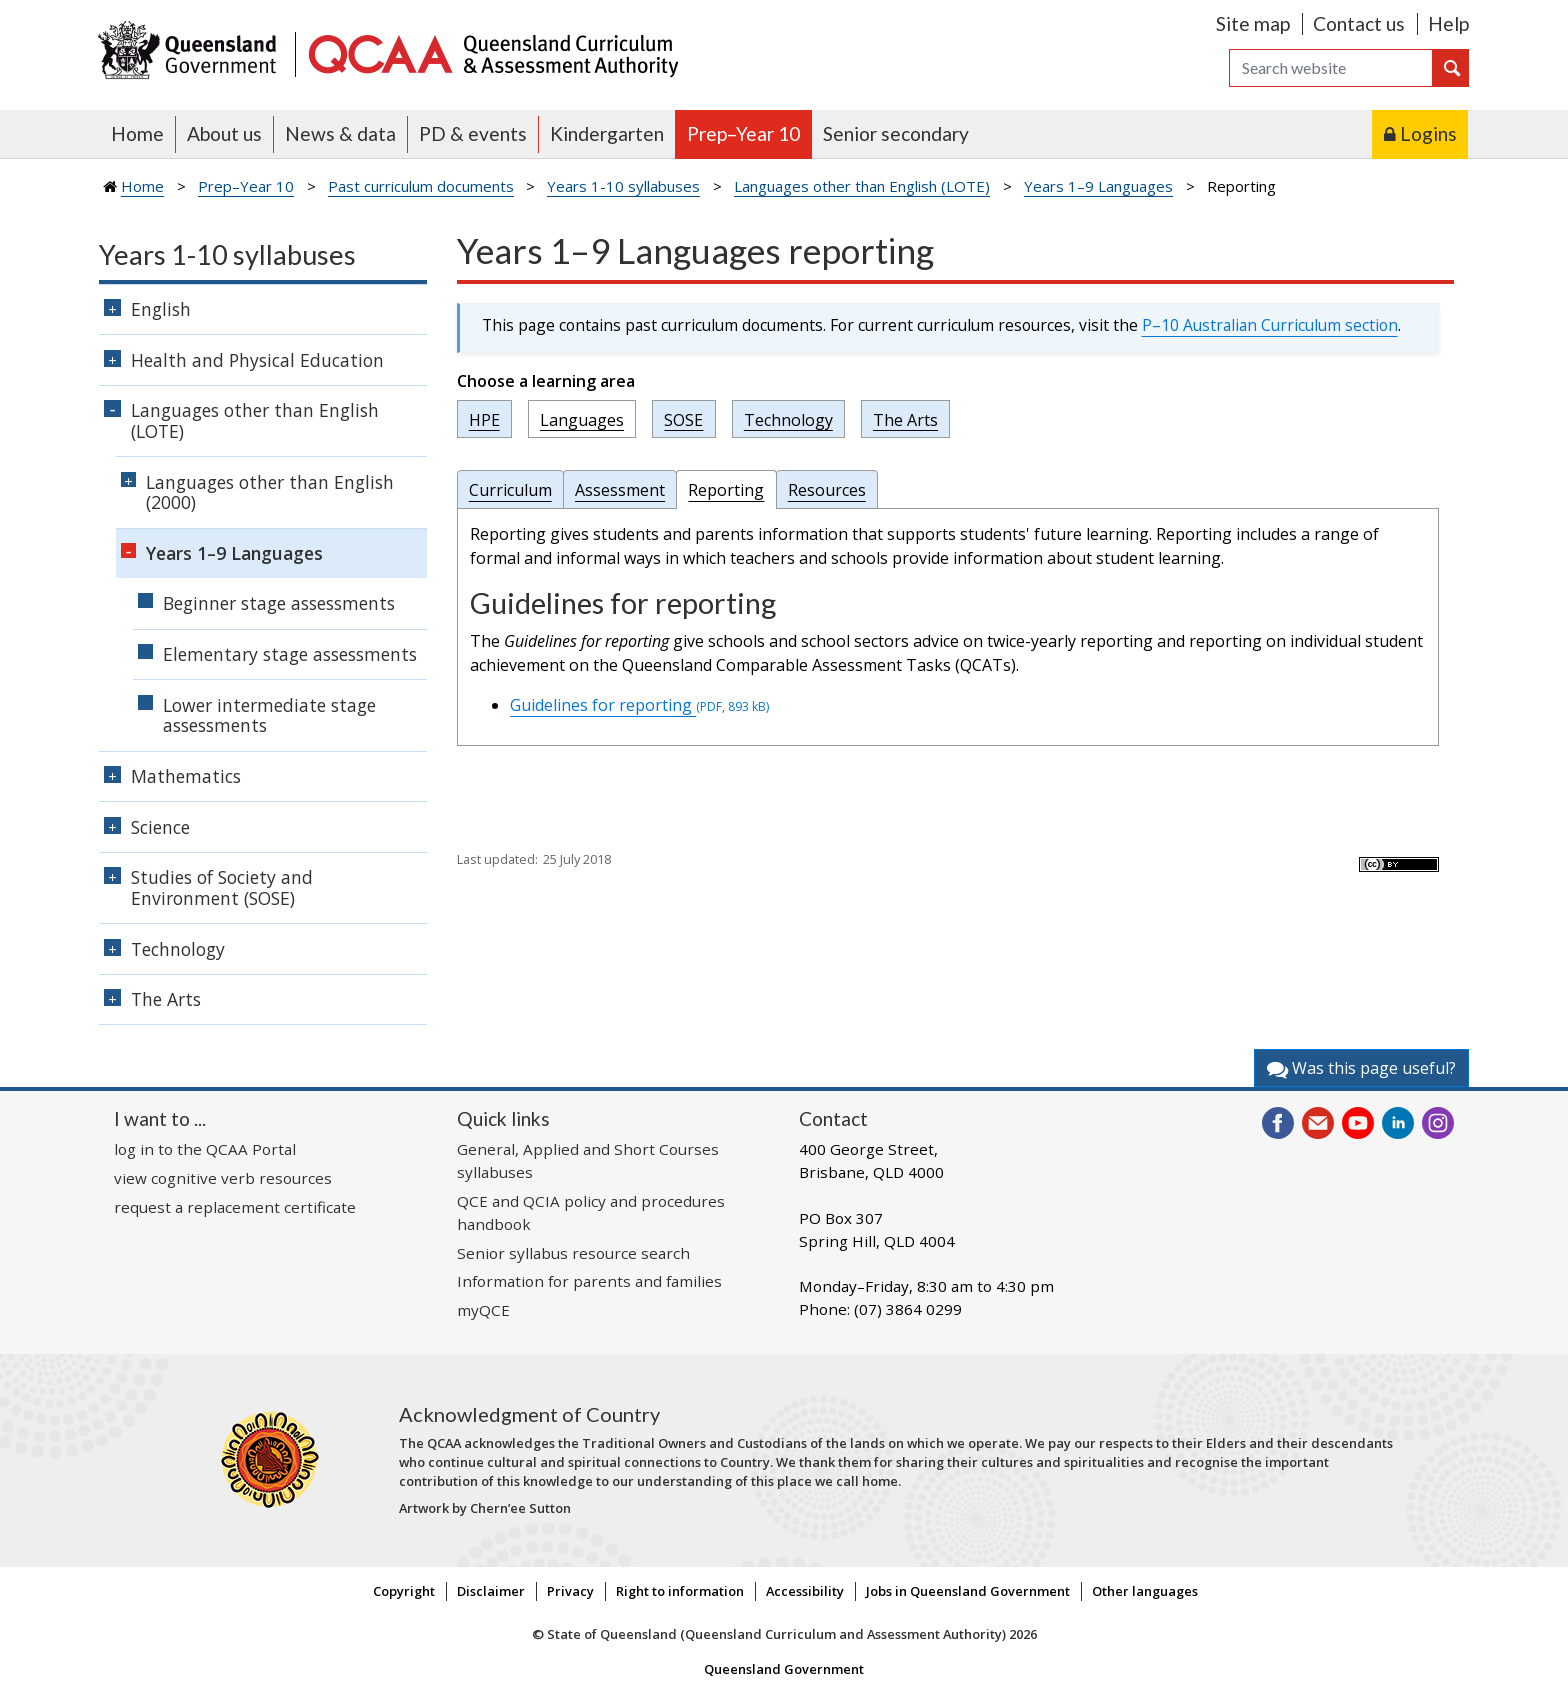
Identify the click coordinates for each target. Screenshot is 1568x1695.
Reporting (726, 490)
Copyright (404, 1591)
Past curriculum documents (421, 186)
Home (137, 133)
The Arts (905, 419)
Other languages (1145, 1591)
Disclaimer (491, 1591)
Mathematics (186, 776)
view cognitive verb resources (223, 1178)
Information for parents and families (589, 1281)
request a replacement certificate (235, 1207)
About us (224, 133)
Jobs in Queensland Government (968, 1591)
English (161, 309)
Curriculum (510, 490)
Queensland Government (784, 1669)
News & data (340, 133)
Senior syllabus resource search (573, 1253)
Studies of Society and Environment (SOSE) (222, 887)
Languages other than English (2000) (270, 492)
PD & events (473, 133)
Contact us (1359, 23)
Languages (582, 419)
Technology (788, 419)
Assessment (620, 490)
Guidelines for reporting (639, 705)
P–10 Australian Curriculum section (1270, 325)
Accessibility (805, 1591)
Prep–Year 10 (743, 133)
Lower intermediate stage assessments (269, 715)
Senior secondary (896, 133)
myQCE (483, 1310)
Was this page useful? (1361, 1068)
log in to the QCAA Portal (205, 1149)
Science (160, 827)
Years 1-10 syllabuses (623, 186)
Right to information (680, 1591)
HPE (484, 419)
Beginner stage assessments (279, 603)
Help (1448, 23)
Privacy (570, 1591)
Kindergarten (607, 133)
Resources (827, 490)
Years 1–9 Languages (1098, 186)
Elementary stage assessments (290, 654)
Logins (1428, 133)
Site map (1253, 23)
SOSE (683, 419)
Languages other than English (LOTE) (862, 186)
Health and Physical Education (257, 360)
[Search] (1331, 68)
